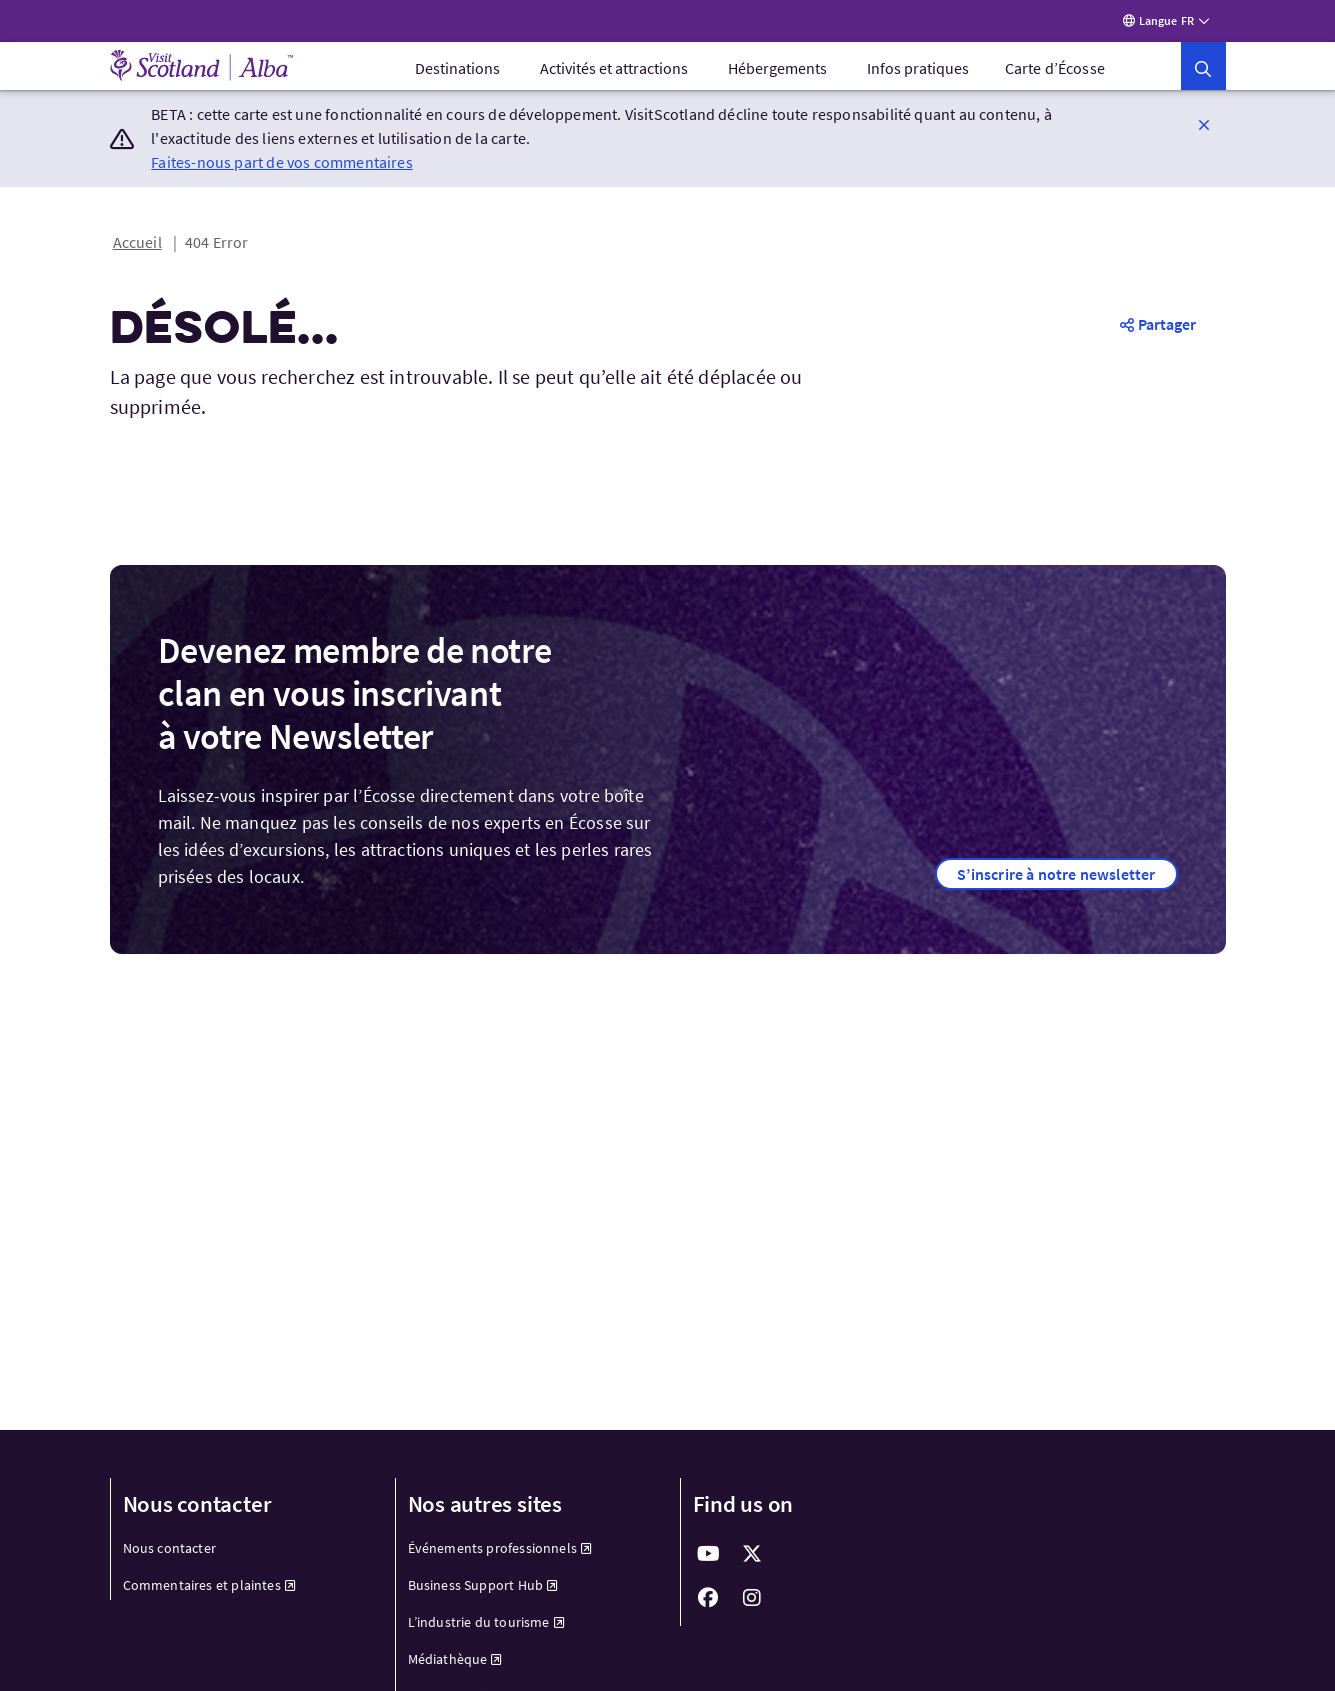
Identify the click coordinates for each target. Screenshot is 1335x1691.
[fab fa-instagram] (753, 1598)
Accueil (137, 242)
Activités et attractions (614, 68)
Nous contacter (170, 1548)
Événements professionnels (500, 1548)
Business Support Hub (483, 1585)
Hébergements (777, 68)
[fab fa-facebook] (709, 1598)
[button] (1203, 66)
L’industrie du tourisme (486, 1622)
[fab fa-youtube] (709, 1554)
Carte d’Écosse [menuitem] (1055, 68)
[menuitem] (457, 68)
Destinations (457, 68)
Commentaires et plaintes (210, 1585)
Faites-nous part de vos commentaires (281, 162)
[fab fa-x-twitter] (753, 1554)
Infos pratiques (918, 68)
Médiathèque (455, 1659)
